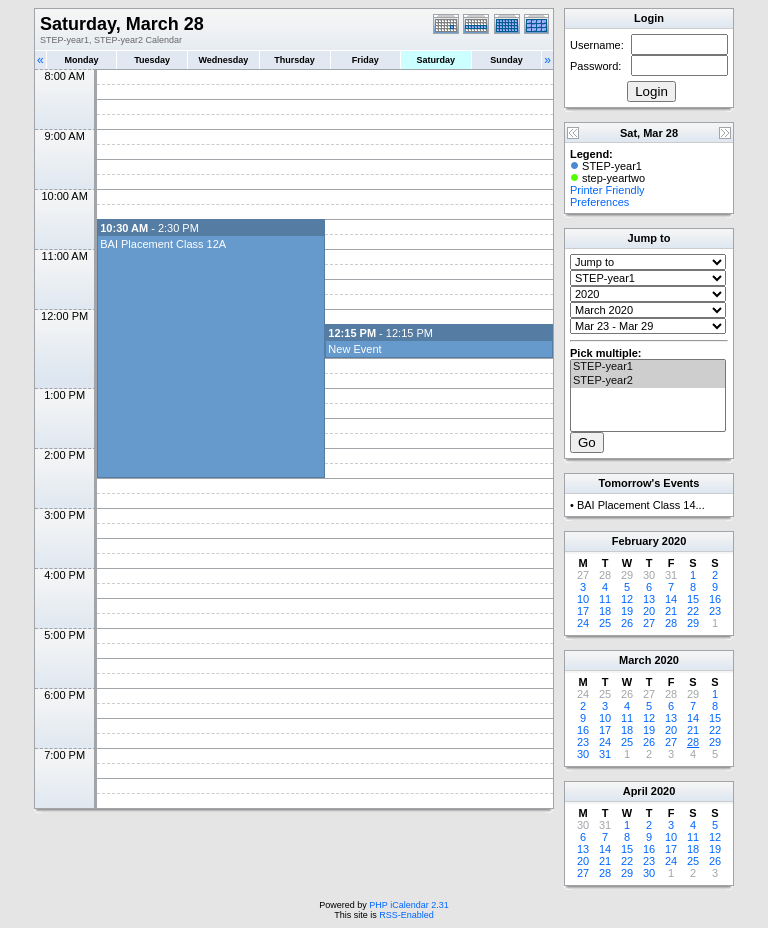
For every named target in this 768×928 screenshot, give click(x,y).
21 (671, 611)
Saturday (436, 60)
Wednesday (223, 60)
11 (605, 599)
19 (627, 611)
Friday (365, 60)
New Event (354, 349)
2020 (674, 541)
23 (715, 611)
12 (627, 599)
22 (693, 611)
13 (649, 599)
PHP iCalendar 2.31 (408, 905)
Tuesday (152, 60)
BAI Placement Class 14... (641, 505)
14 (671, 599)
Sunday (506, 60)
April (635, 791)
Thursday (294, 60)
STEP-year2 (648, 381)
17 (583, 611)
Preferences (599, 202)
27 (649, 623)
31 (605, 754)
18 (605, 611)
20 (649, 611)
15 (693, 599)
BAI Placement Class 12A (163, 244)
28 (671, 623)
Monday (82, 60)
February (635, 541)
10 (583, 599)
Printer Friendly (607, 190)
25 (605, 623)
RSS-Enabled (406, 915)
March (635, 660)
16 (715, 599)
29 (693, 623)
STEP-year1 (648, 367)
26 (627, 623)
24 (583, 623)
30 (583, 754)
